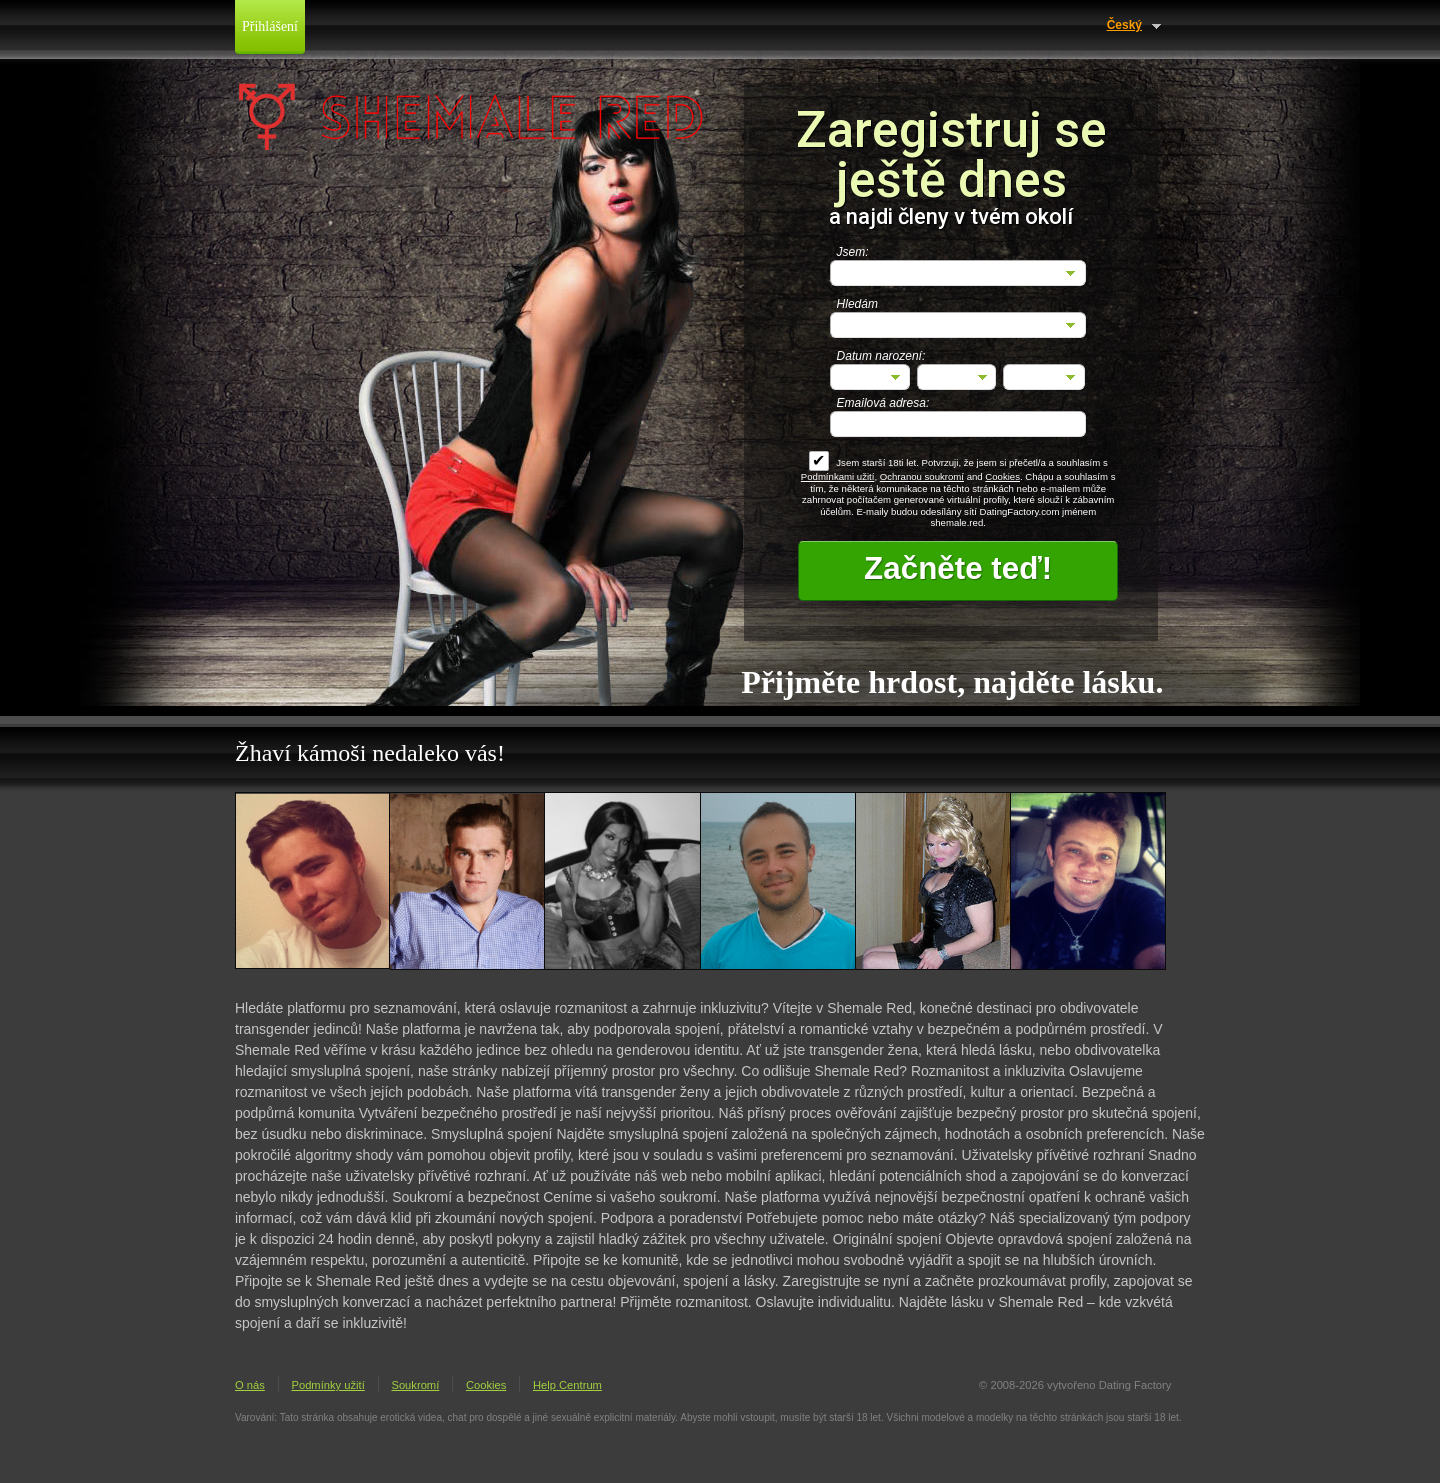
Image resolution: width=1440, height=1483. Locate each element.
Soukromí (415, 1385)
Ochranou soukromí (922, 476)
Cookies (1002, 476)
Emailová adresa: (883, 403)
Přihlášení (270, 26)
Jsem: (853, 252)
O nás (250, 1385)
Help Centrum (567, 1385)
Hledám (857, 304)
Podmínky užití (327, 1385)
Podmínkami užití (838, 476)
